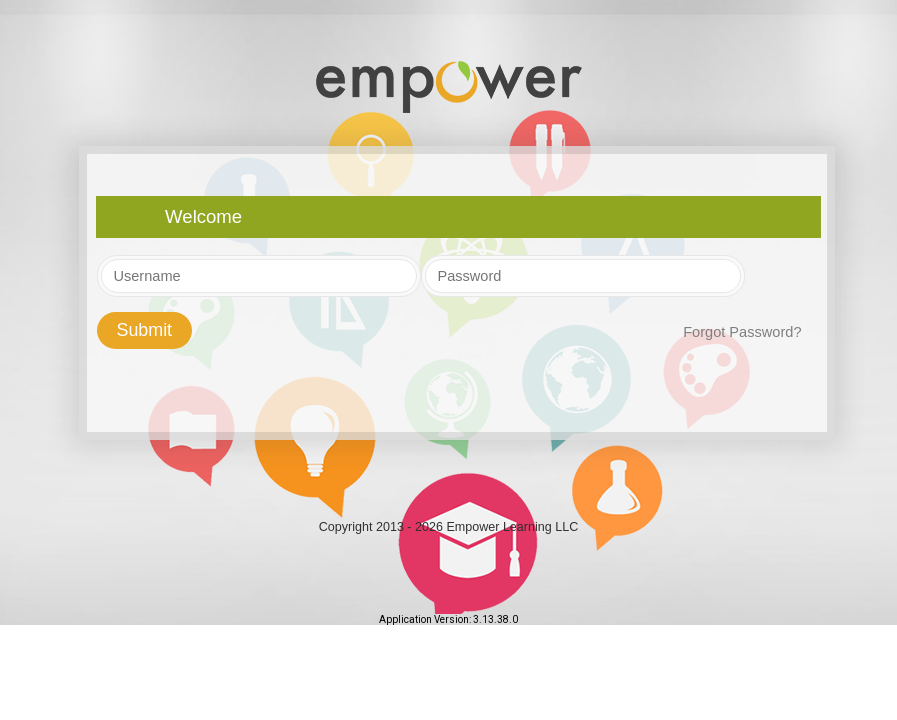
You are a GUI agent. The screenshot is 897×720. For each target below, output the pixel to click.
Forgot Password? (742, 332)
